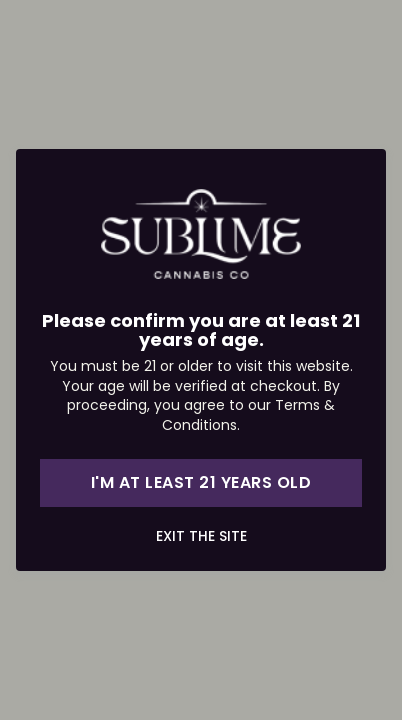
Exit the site (201, 536)
